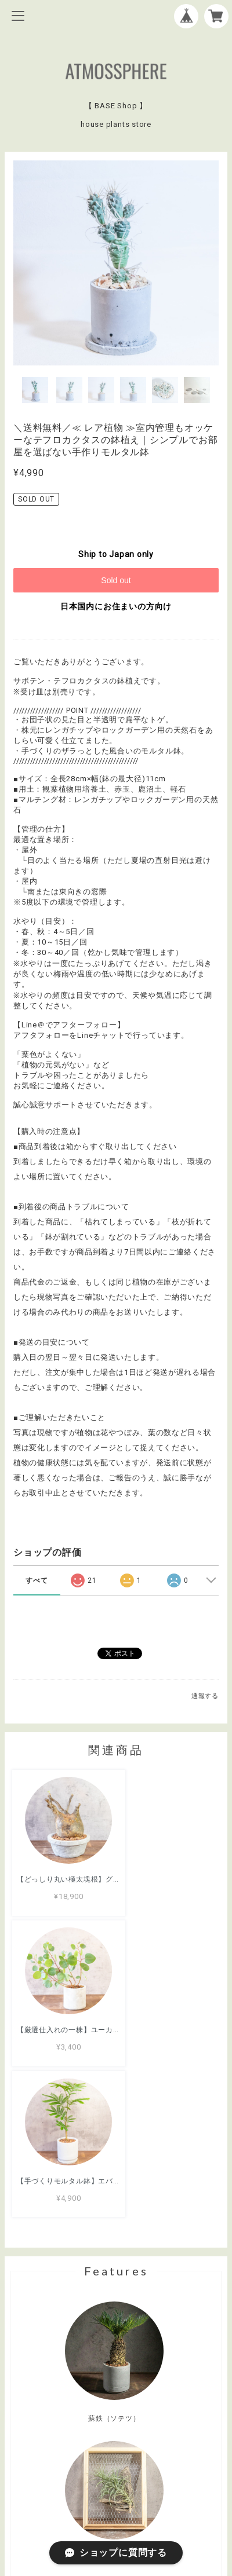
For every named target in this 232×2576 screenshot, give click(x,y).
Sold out (115, 580)
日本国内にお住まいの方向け (116, 606)
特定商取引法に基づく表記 (115, 2503)
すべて (37, 1580)
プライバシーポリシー (116, 2487)
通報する (205, 1696)
